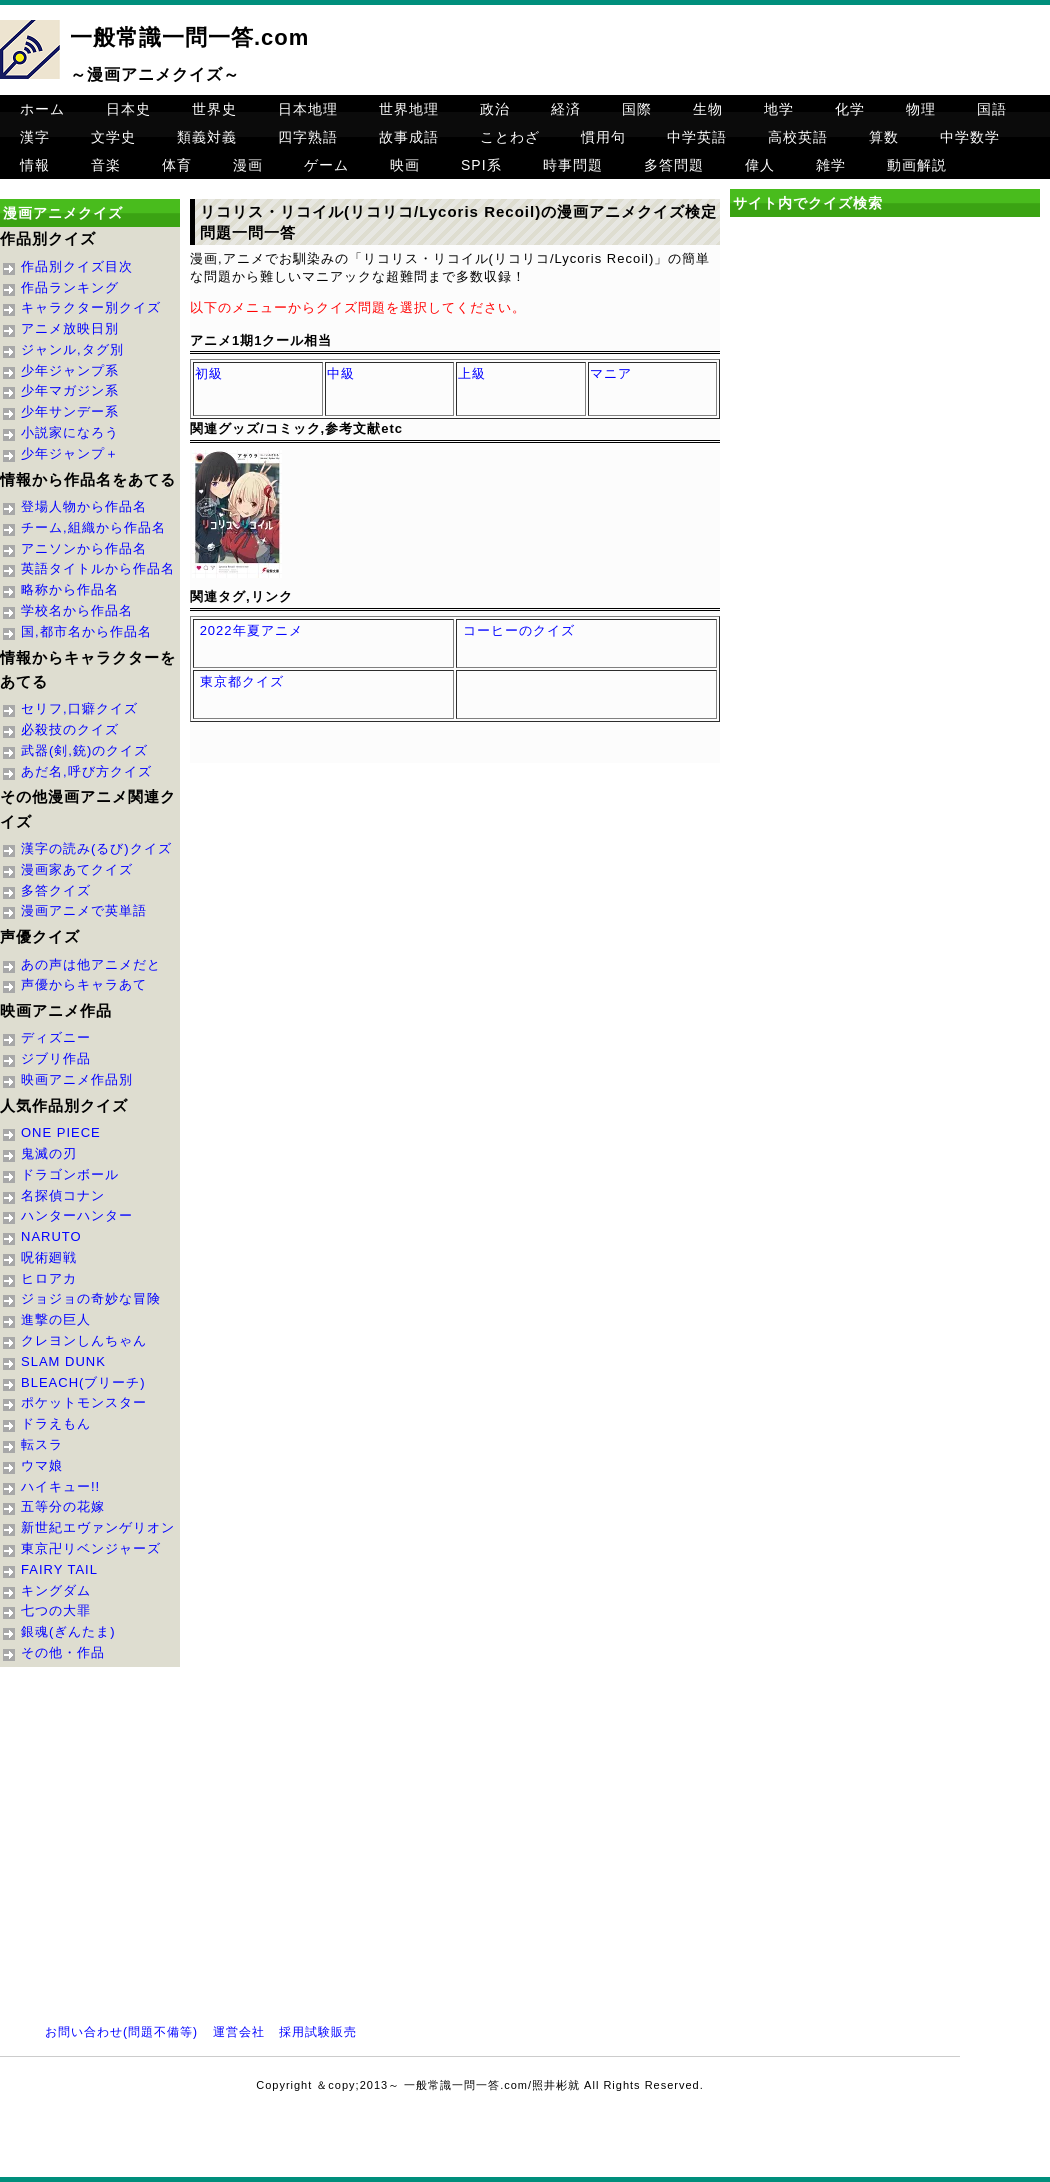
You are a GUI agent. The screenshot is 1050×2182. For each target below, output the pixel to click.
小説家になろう (70, 432)
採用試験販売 (318, 2032)
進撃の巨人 (56, 1319)
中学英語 (697, 137)
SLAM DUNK (63, 1361)
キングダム (56, 1590)
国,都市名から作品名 (86, 631)
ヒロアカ (49, 1278)
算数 (884, 137)
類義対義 (207, 137)
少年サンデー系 (70, 411)
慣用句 (603, 137)
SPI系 (481, 165)
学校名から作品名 (77, 610)
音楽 (106, 165)
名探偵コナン (63, 1195)
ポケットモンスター (84, 1402)
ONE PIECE (61, 1132)
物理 (921, 109)
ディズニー (56, 1037)
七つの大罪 (56, 1610)
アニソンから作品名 (84, 548)
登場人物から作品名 (84, 506)
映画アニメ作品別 (77, 1079)
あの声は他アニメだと (91, 964)
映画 (405, 165)
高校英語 (798, 137)
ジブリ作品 (56, 1058)
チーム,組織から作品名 (93, 527)
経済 (566, 109)
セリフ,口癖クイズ (79, 708)
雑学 (831, 165)
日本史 (128, 109)
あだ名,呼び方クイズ (86, 771)
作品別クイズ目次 (77, 266)
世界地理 (409, 109)
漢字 (35, 137)
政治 (495, 109)
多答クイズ (56, 890)
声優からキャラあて (84, 984)
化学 (850, 109)
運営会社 (239, 2032)
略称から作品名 (70, 589)
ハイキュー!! (60, 1486)
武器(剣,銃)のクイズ (84, 750)
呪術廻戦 (49, 1257)
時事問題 (573, 165)
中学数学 (970, 137)
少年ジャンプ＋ (70, 453)
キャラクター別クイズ (91, 307)
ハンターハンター (77, 1215)
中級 (341, 373)
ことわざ (510, 137)
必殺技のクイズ (70, 729)
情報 (35, 165)
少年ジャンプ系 (70, 370)
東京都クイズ (242, 681)
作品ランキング (70, 287)
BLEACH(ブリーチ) (83, 1382)
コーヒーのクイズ (519, 630)
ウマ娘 (42, 1465)
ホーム (42, 109)
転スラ (42, 1444)
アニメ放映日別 (70, 328)
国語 (992, 109)
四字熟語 (308, 137)
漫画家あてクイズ (77, 869)
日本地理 (308, 109)
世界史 (214, 109)
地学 (779, 109)
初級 (209, 373)
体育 (177, 165)
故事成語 (409, 137)
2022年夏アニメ (251, 630)
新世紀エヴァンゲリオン (98, 1527)
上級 (472, 373)
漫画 (248, 165)
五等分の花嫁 (63, 1506)
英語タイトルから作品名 (98, 568)
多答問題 (674, 165)
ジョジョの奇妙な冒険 (91, 1298)
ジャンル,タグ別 (72, 349)
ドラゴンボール (70, 1174)
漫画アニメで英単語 (84, 910)
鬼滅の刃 (49, 1153)
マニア (611, 373)
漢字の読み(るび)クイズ (96, 848)
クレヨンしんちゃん (84, 1340)
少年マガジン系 (70, 390)
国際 (637, 109)
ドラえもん (56, 1423)
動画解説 (917, 165)
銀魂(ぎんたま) (68, 1631)
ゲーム (326, 165)
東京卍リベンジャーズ (91, 1548)
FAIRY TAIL (59, 1569)
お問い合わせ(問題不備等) (121, 2032)
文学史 (113, 137)
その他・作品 (63, 1652)
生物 (708, 109)
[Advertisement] (885, 394)
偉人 (760, 165)
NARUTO (51, 1236)
